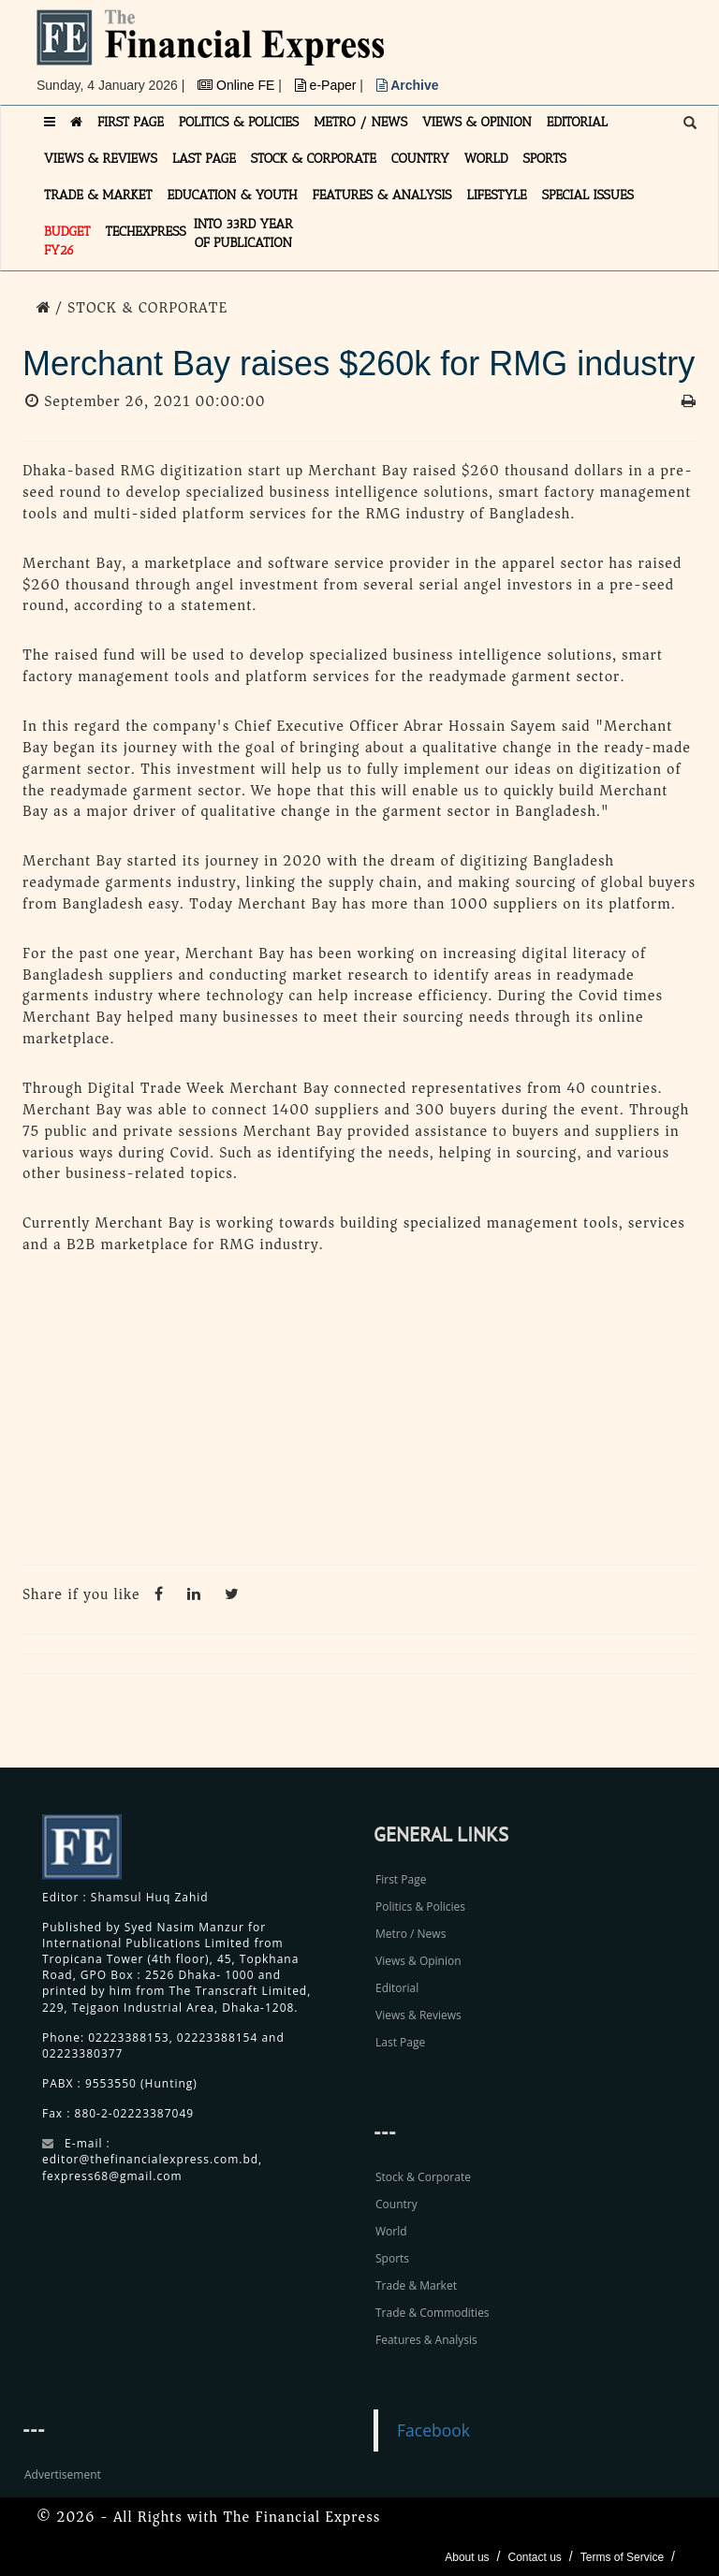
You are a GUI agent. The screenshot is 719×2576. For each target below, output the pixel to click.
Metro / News (410, 1934)
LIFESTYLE (497, 195)
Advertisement (62, 2474)
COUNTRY (420, 159)
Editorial (396, 1988)
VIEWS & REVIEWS (100, 159)
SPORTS (544, 159)
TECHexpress (146, 232)
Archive (407, 85)
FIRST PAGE (130, 122)
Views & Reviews (418, 2015)
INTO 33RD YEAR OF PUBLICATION (243, 233)
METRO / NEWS (360, 122)
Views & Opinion (418, 1961)
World (391, 2231)
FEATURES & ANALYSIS (382, 195)
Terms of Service (622, 2557)
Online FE (238, 85)
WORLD (486, 159)
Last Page (400, 2042)
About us (467, 2557)
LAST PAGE (204, 159)
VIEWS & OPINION (477, 122)
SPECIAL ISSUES (588, 195)
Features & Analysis (426, 2340)
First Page (400, 1879)
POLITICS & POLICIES (239, 122)
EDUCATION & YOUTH (233, 195)
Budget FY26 (67, 241)
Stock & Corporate (423, 2177)
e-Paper (327, 85)
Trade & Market (416, 2285)
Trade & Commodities (432, 2313)
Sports (392, 2258)
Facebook (433, 2430)
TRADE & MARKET (98, 195)
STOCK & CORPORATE (313, 159)
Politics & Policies (420, 1906)
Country (396, 2204)
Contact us (534, 2557)
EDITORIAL (577, 122)
